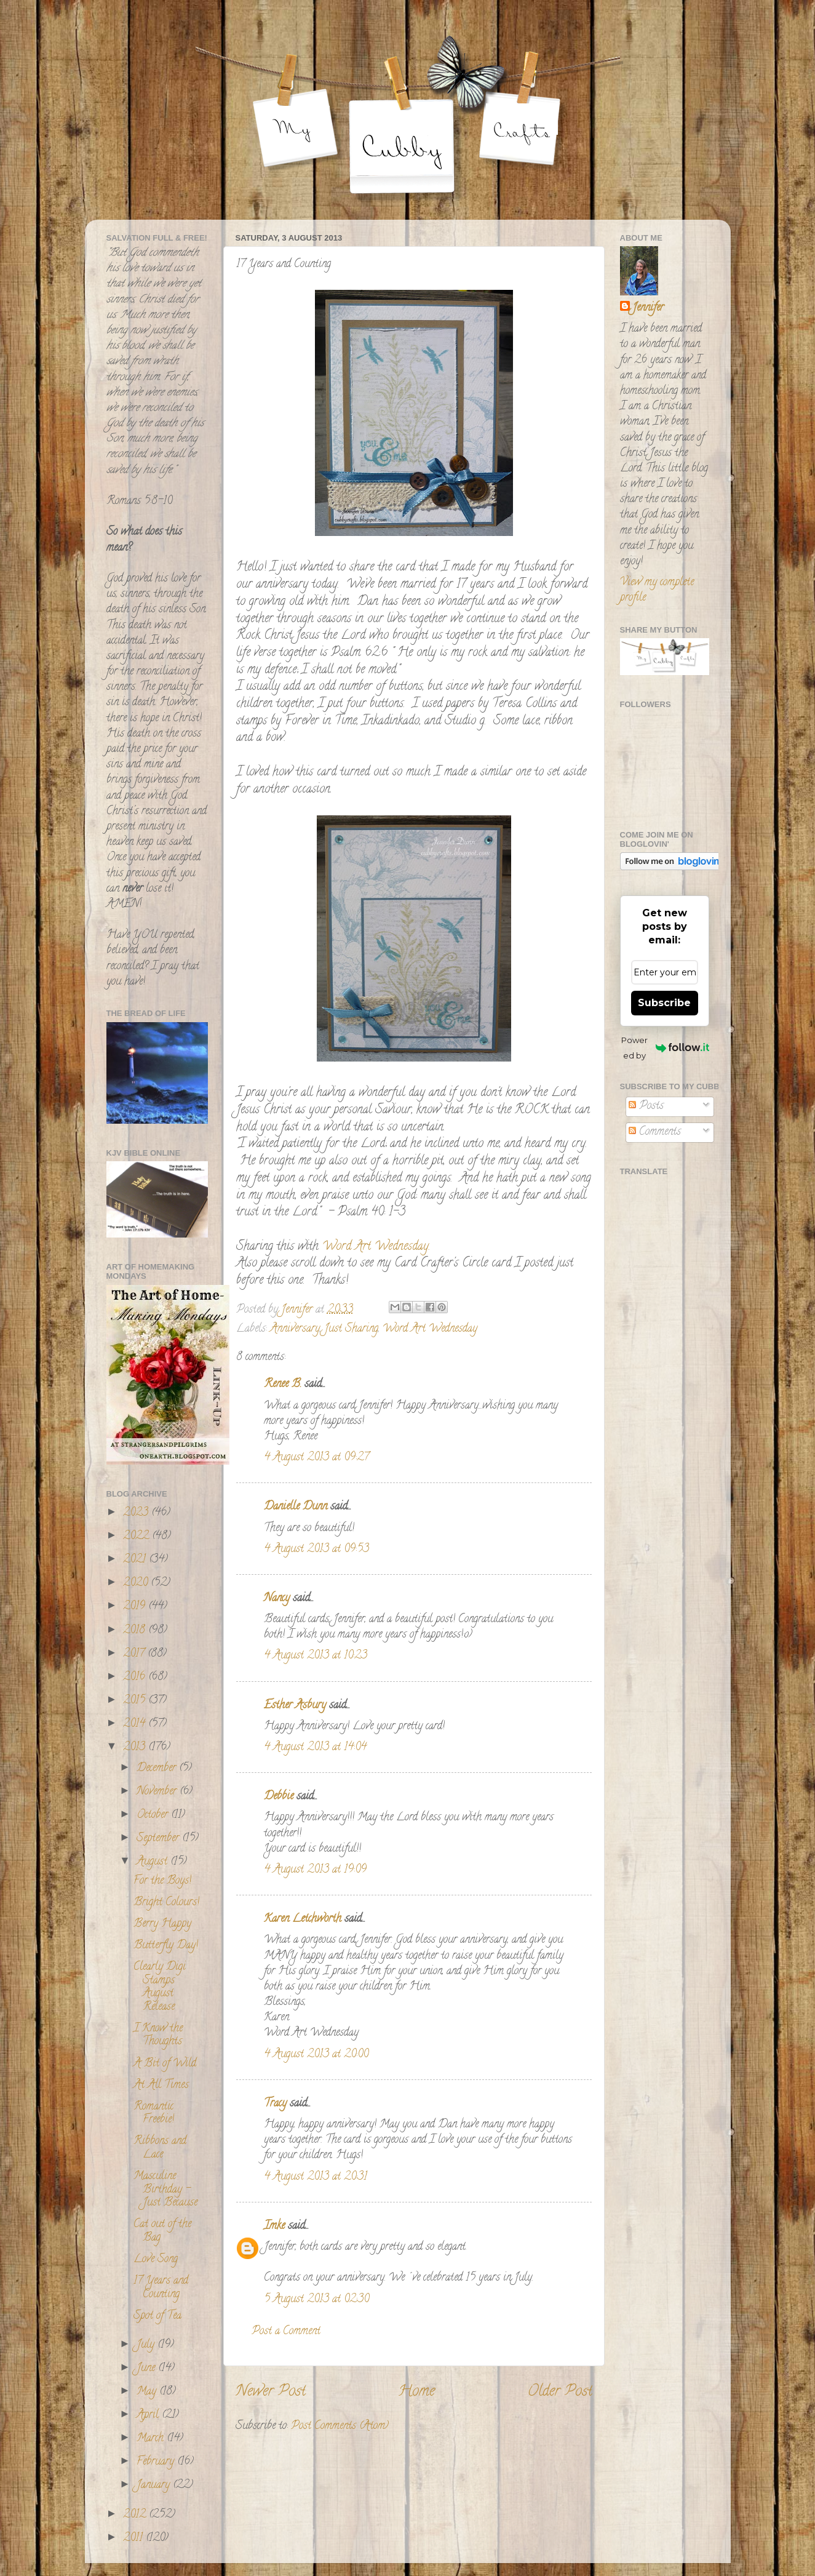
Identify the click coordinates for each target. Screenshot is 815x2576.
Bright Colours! (166, 1902)
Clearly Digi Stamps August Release (159, 1987)
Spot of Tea (157, 2316)
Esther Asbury (295, 1705)
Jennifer (648, 308)
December (158, 1768)
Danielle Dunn (295, 1507)
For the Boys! (162, 1881)
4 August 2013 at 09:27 (316, 1457)
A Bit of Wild (164, 2064)
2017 (135, 1654)
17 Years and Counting (160, 2288)
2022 (137, 1536)
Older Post (560, 2392)
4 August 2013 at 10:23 (315, 1656)
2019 (135, 1606)
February (157, 2462)
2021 (136, 1560)
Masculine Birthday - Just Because (165, 2190)
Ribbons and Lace (159, 2148)
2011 (134, 2538)
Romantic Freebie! (153, 2113)
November (158, 1792)
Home (416, 2392)
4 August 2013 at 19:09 (315, 1870)
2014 (135, 1724)
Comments (655, 1132)
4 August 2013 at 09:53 (316, 1549)
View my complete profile (657, 590)
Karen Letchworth (302, 1919)
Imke (274, 2226)
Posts (646, 1106)
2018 (135, 1630)
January (155, 2485)
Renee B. (282, 1384)
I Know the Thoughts (158, 2035)
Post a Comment (286, 2331)
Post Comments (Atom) (340, 2426)
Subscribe (664, 1003)
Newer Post (271, 2392)
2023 (137, 1513)
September (159, 1838)
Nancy (277, 1598)
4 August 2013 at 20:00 (316, 2054)
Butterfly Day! (165, 1945)
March (152, 2438)
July (147, 2345)
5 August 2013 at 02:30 (316, 2299)
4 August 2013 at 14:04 (315, 1747)
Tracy (275, 2104)
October (154, 1815)
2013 (135, 1747)
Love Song (155, 2259)
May (148, 2392)
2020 (137, 1583)
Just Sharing (351, 1329)
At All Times (161, 2085)
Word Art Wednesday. (374, 1247)
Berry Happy (162, 1924)
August (153, 1862)
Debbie (278, 1797)
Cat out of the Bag (162, 2231)
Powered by (665, 1047)
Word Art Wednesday (430, 1329)
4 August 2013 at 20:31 (315, 2177)
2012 (136, 2515)
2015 (135, 1701)
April (149, 2415)
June (147, 2368)
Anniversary (295, 1329)
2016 (135, 1677)
